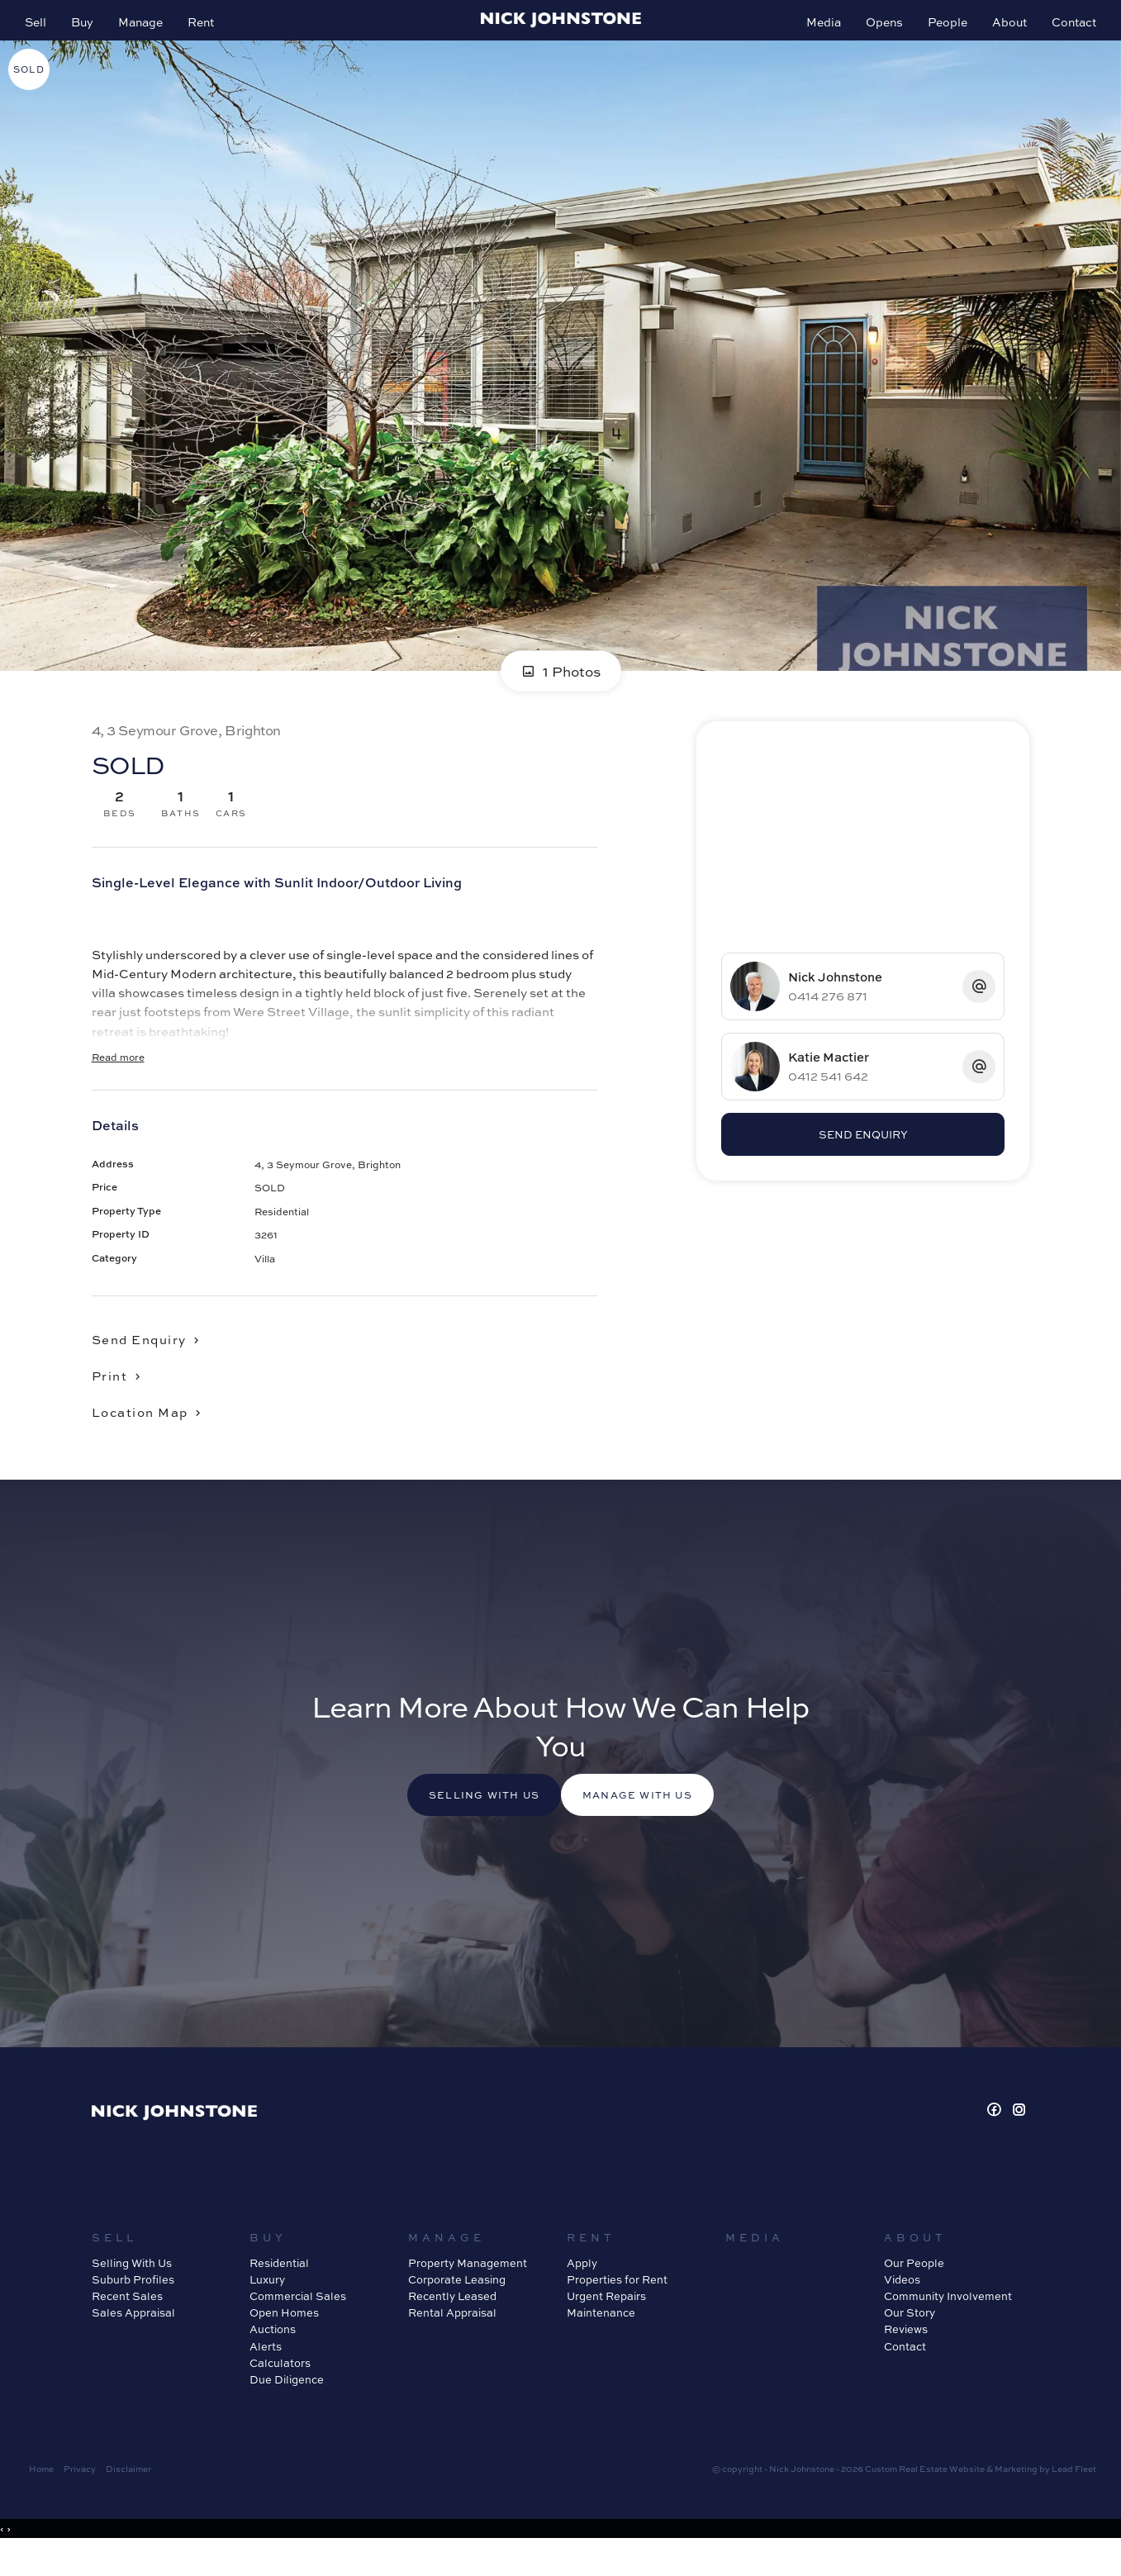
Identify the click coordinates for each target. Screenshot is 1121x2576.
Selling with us (469, 1822)
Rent (209, 29)
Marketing (1016, 2496)
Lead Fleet (1074, 2496)
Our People (914, 2290)
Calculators (280, 2390)
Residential (279, 2290)
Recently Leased (452, 2323)
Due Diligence (286, 2407)
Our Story (909, 2340)
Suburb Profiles (133, 2307)
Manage (148, 29)
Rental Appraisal (452, 2340)
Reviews (906, 2357)
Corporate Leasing (457, 2307)
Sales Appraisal (133, 2340)
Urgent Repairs (606, 2323)
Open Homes (284, 2340)
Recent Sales (127, 2323)
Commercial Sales (297, 2323)
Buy (90, 29)
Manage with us (653, 1822)
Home (41, 2496)
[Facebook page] (996, 2138)
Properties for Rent (617, 2307)
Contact (1065, 29)
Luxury (267, 2307)
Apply (582, 2290)
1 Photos (561, 691)
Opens (876, 29)
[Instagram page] (1019, 2138)
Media (815, 29)
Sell (44, 29)
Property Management (467, 2290)
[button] (123, 1395)
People (939, 29)
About (1001, 29)
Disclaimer (128, 2496)
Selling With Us (132, 2290)
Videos (902, 2307)
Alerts (265, 2374)
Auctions (272, 2357)
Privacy (80, 2496)
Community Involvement (948, 2323)
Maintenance (601, 2340)
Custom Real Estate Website (925, 2496)
